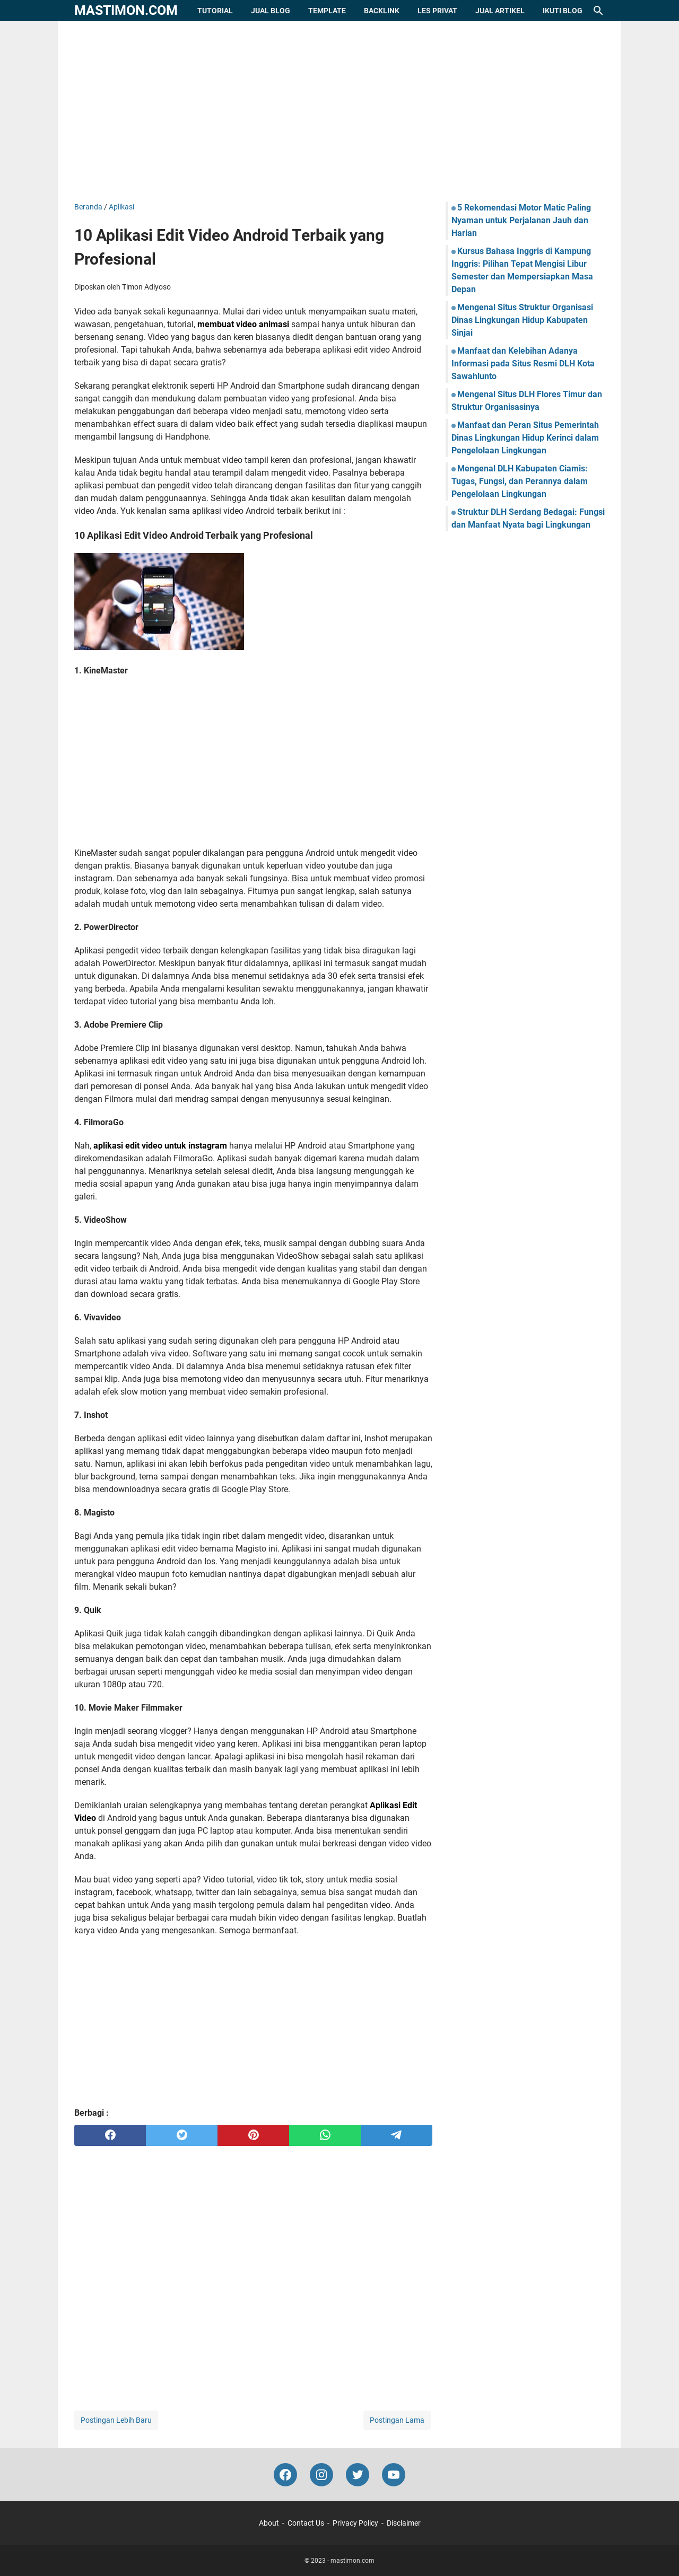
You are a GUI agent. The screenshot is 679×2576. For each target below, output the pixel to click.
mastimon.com (126, 10)
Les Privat (437, 10)
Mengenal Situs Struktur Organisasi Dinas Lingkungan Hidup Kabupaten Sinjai (522, 320)
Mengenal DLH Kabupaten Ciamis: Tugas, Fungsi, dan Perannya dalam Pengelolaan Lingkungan (519, 481)
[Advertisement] (339, 111)
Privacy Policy (355, 2523)
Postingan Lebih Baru (116, 2420)
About (269, 2523)
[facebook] (110, 2135)
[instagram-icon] (321, 2474)
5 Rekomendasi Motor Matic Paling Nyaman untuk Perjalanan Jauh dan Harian (521, 220)
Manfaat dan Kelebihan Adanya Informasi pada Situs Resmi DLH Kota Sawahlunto (523, 363)
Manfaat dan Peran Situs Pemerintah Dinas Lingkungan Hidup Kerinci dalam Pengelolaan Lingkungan (525, 437)
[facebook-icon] (285, 2474)
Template (327, 10)
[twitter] (181, 2135)
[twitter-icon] (357, 2474)
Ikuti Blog (562, 10)
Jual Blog (270, 10)
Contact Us (306, 2523)
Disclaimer (404, 2523)
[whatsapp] (325, 2135)
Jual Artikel (500, 10)
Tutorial (215, 10)
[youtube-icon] (393, 2474)
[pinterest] (253, 2135)
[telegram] (396, 2135)
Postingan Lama (397, 2420)
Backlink (381, 10)
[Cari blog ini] (598, 10)
